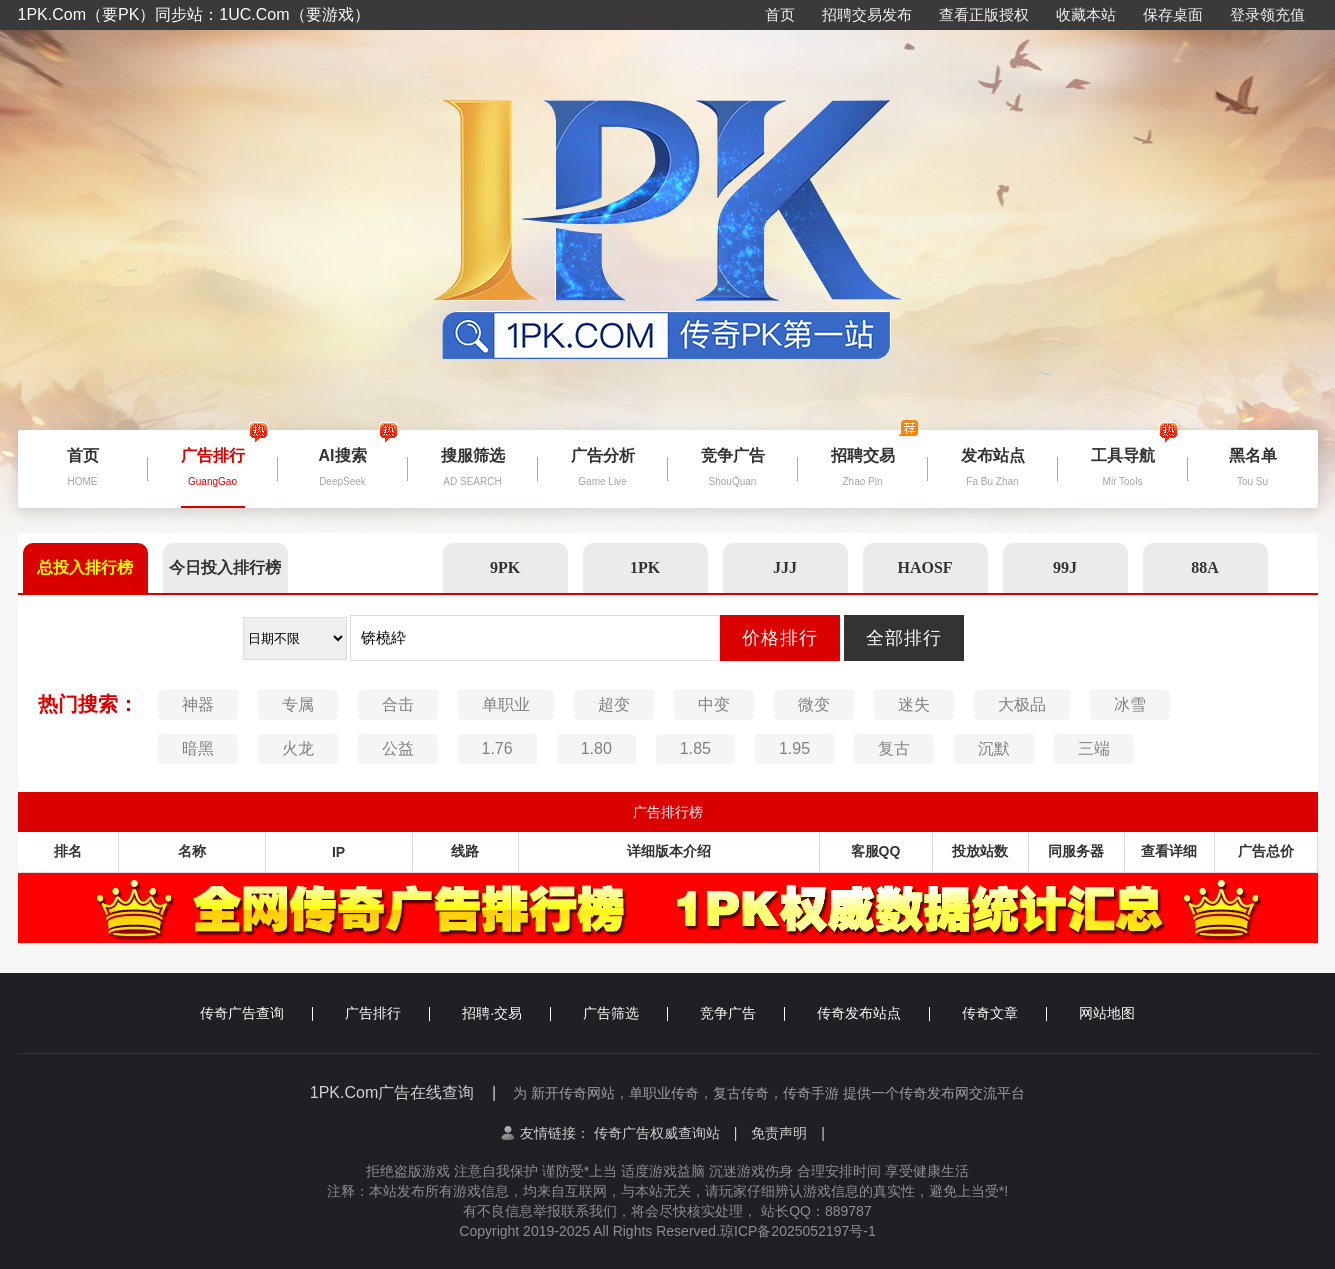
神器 (198, 704)
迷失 (914, 704)
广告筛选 (625, 1013)
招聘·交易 (506, 1013)
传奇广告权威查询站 (666, 1133)
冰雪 (1130, 704)
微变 (814, 704)
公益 (398, 748)
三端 (1094, 748)
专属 (298, 704)
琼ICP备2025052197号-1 (798, 1231)
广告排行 (387, 1013)
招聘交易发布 (867, 14)
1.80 (596, 748)
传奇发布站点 (873, 1013)
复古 (894, 748)
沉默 (994, 748)
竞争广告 (742, 1013)
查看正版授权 (984, 14)
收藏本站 (1086, 14)
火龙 (298, 748)
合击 (398, 704)
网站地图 (1107, 1013)
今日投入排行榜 (225, 567)
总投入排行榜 (85, 567)
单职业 (506, 704)
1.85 (695, 748)
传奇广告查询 (256, 1013)
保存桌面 (1173, 14)
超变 (614, 704)
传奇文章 (1004, 1013)
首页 (780, 14)
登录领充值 (1267, 14)
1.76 (497, 748)
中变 (714, 704)
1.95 (794, 748)
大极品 (1022, 704)
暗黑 (198, 748)
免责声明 (788, 1133)
